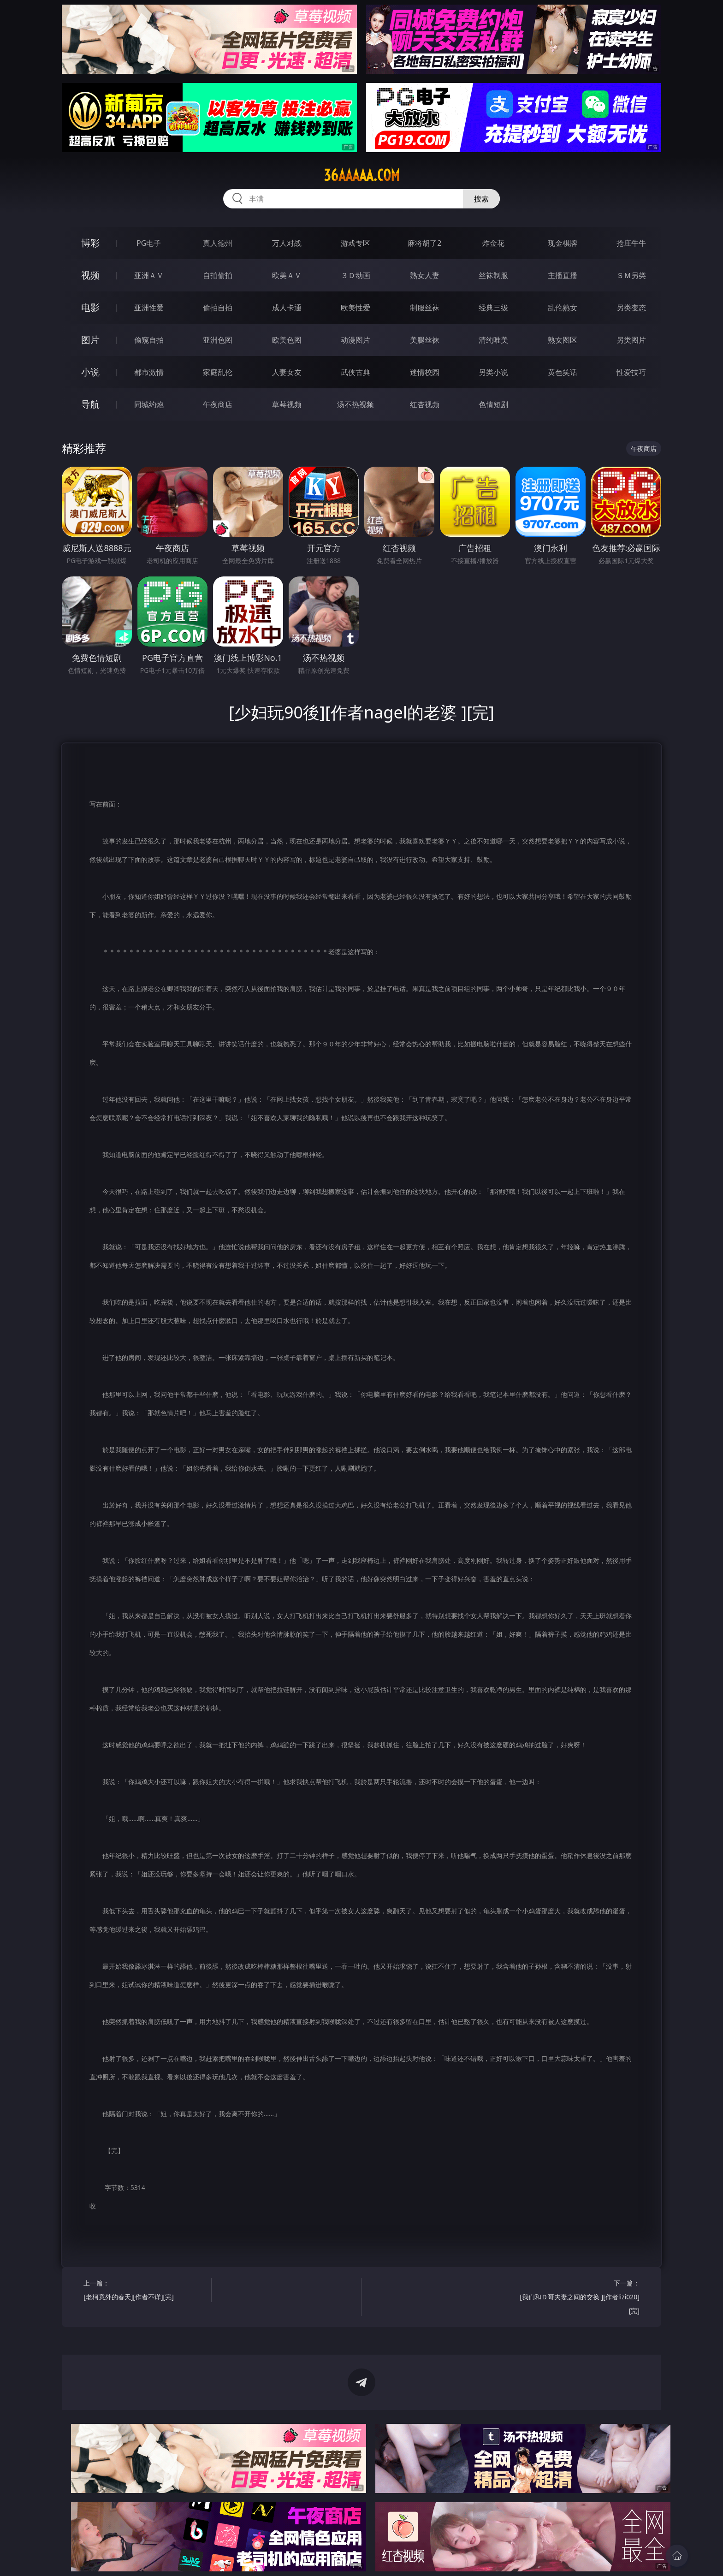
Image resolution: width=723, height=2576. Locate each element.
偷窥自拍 (149, 340)
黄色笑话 (562, 372)
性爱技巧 (631, 372)
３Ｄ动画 (355, 275)
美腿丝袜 (424, 340)
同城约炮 (149, 404)
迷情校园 (424, 372)
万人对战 (287, 243)
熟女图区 (562, 340)
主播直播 (562, 275)
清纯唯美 (493, 340)
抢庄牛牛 (631, 243)
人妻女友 (287, 372)
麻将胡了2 (424, 243)
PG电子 (148, 243)
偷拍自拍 (217, 308)
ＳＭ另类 (631, 275)
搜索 (481, 199)
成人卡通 (287, 308)
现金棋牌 (562, 243)
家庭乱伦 (217, 372)
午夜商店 (217, 404)
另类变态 (631, 308)
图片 (90, 339)
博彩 (90, 243)
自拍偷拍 (217, 275)
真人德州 (217, 243)
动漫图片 (355, 340)
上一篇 (144, 2291)
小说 (90, 372)
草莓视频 (287, 404)
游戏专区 (355, 243)
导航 (90, 404)
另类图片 (631, 340)
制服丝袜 (424, 308)
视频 (90, 275)
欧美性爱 (355, 308)
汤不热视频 (355, 404)
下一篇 (579, 2298)
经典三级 (493, 308)
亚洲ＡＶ (149, 275)
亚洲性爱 (149, 308)
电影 (90, 307)
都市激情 (149, 372)
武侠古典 (355, 372)
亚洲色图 (217, 340)
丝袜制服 (493, 275)
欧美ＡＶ (287, 275)
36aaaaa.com (362, 175)
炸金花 (493, 243)
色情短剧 (493, 404)
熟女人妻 (424, 275)
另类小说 (493, 372)
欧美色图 (287, 340)
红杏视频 (424, 404)
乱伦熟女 (562, 308)
